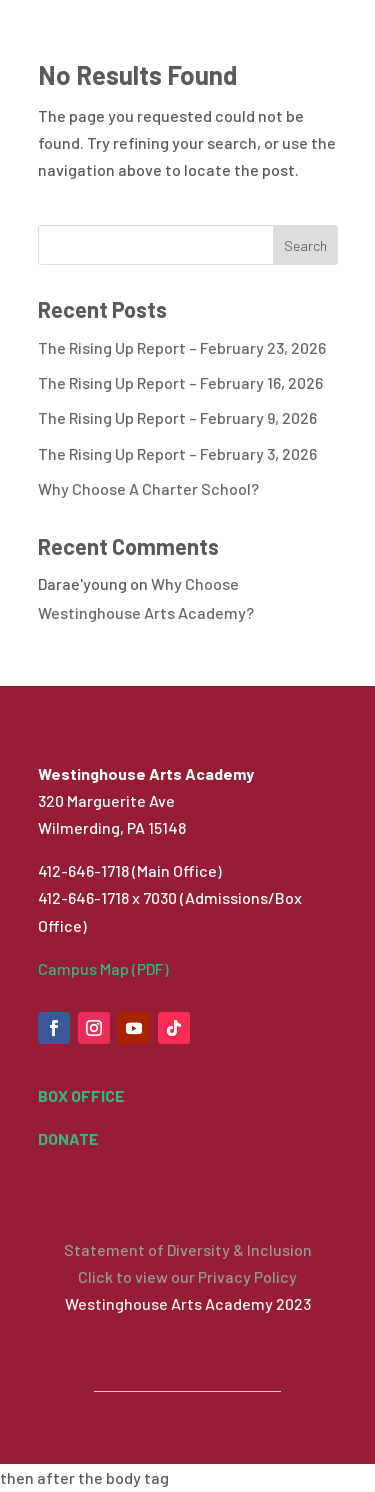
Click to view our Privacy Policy (187, 1276)
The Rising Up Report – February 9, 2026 (177, 417)
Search (305, 245)
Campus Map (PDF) (103, 968)
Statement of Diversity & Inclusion (188, 1249)
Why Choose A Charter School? (148, 488)
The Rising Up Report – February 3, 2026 (177, 453)
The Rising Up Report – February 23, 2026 (182, 347)
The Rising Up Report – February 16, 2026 (180, 382)
